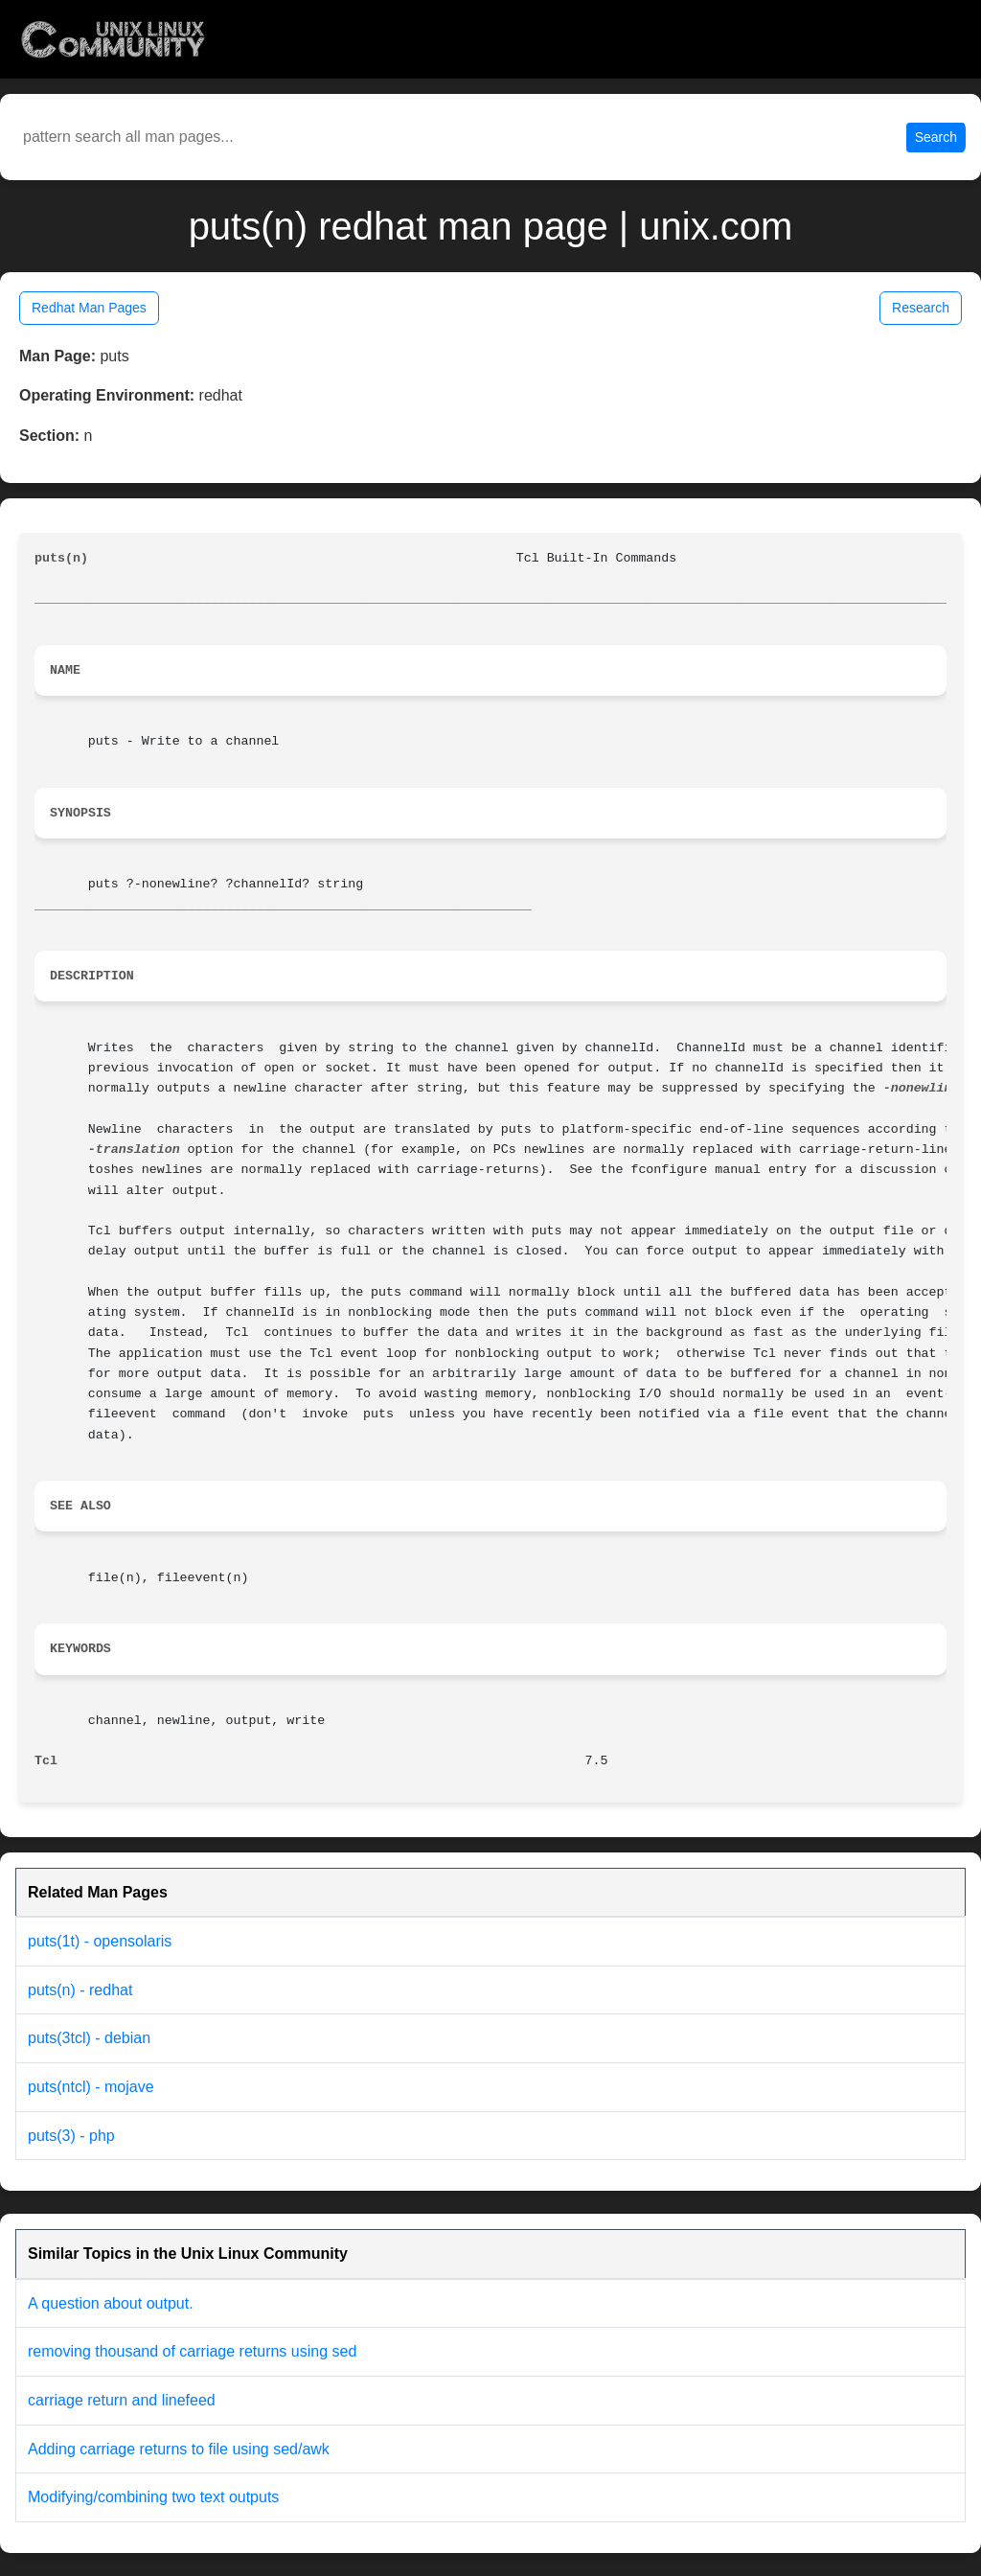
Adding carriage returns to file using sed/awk (179, 2449)
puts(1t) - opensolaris (99, 1941)
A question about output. (111, 2303)
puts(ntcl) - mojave (91, 2087)
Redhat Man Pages (89, 307)
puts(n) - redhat (80, 1990)
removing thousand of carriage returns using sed (192, 2351)
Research (920, 307)
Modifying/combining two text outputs (153, 2497)
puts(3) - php (71, 2136)
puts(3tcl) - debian (89, 2038)
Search (936, 137)
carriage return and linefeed (122, 2400)
